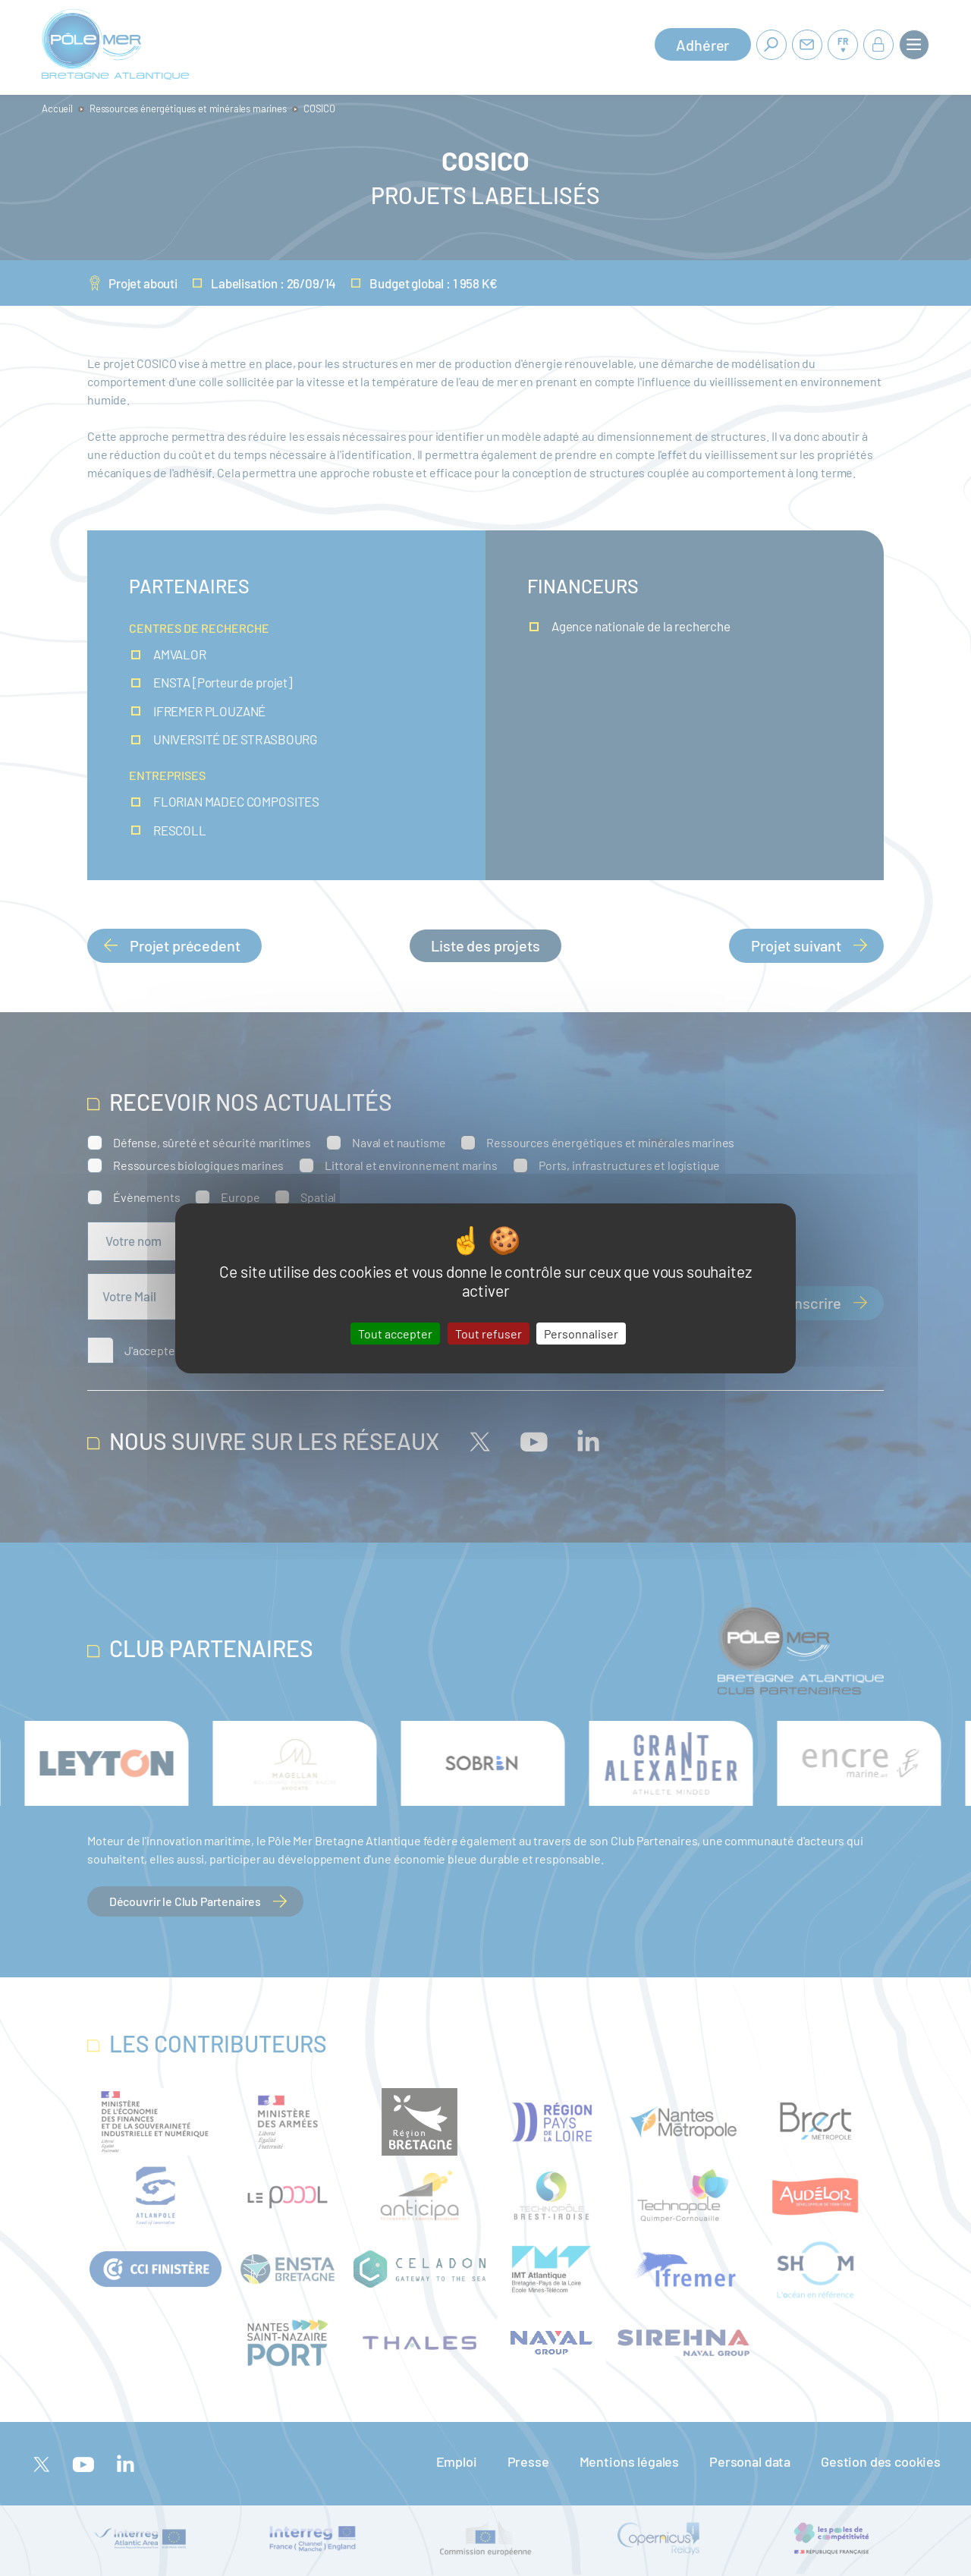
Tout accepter (395, 1333)
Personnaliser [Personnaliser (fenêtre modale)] (581, 1333)
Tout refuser (488, 1333)
